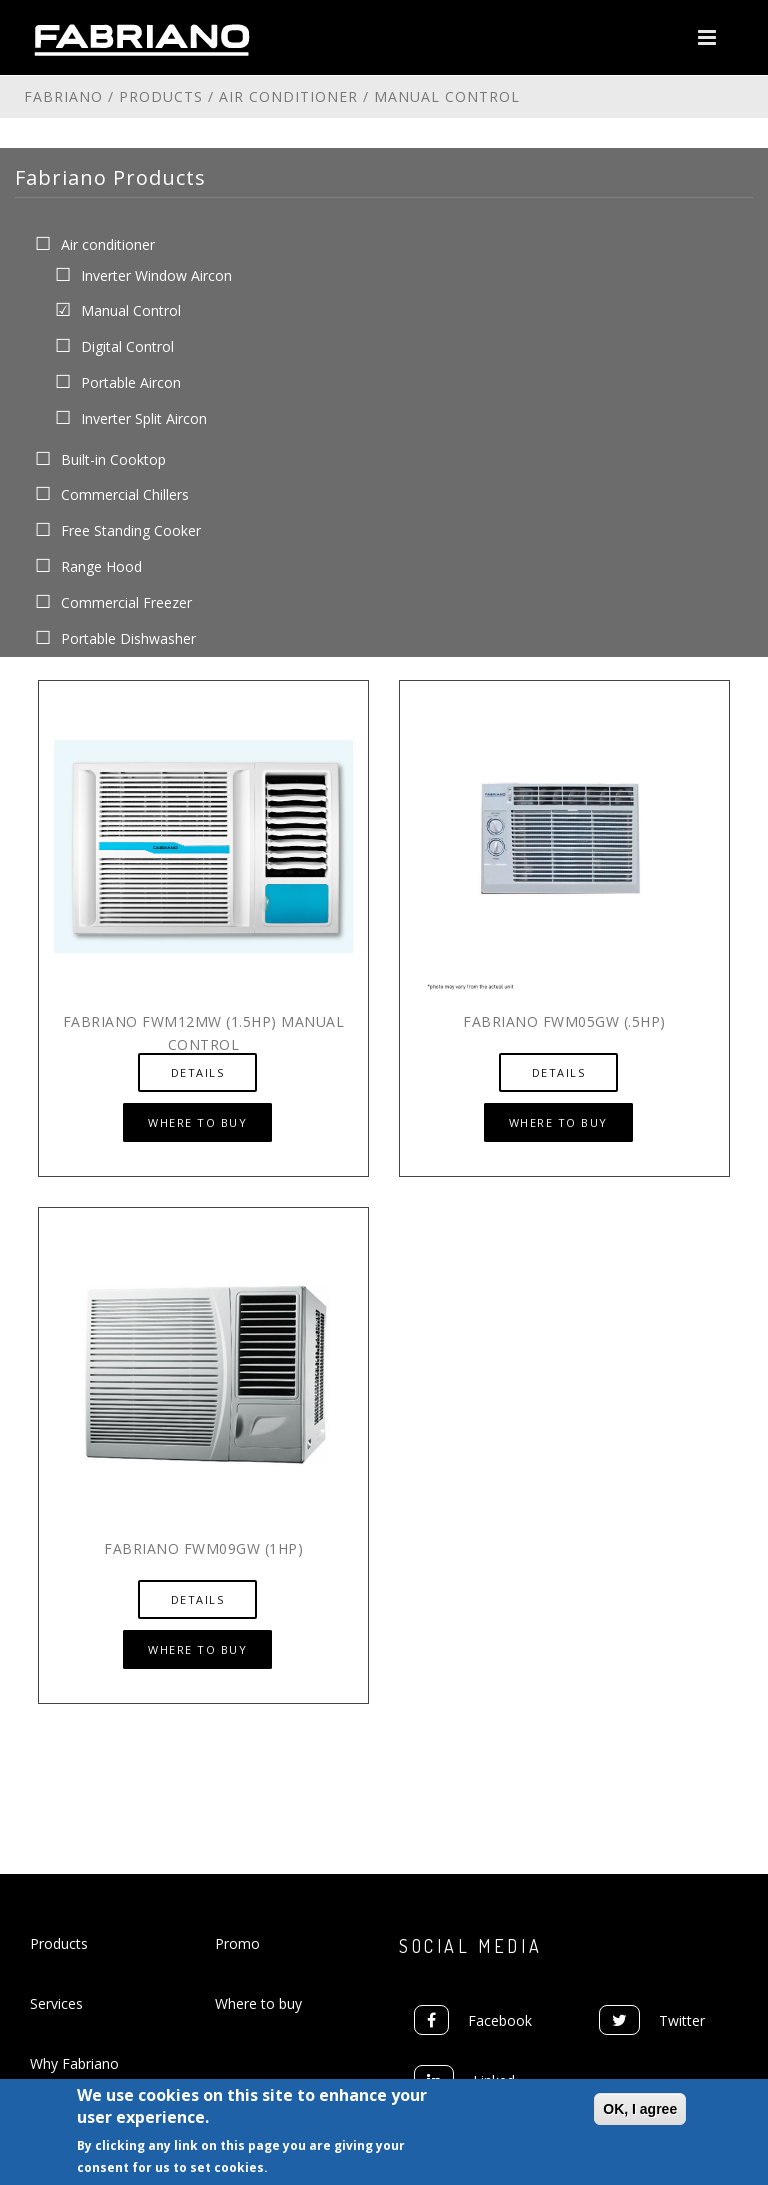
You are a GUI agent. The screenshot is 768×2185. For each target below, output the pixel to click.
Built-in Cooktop (113, 458)
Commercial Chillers (125, 494)
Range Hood (101, 566)
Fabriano (63, 96)
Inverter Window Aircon (156, 274)
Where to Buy (197, 1122)
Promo (237, 1943)
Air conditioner (288, 96)
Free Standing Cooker (131, 530)
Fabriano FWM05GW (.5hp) (564, 1021)
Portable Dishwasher (128, 637)
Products (161, 96)
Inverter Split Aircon (144, 417)
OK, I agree (640, 2111)
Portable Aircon (131, 382)
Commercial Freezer (126, 601)
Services (56, 2003)
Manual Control (131, 310)
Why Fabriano (74, 2063)
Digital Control (127, 346)
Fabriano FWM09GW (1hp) (203, 1548)
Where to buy (258, 2003)
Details (198, 1072)
